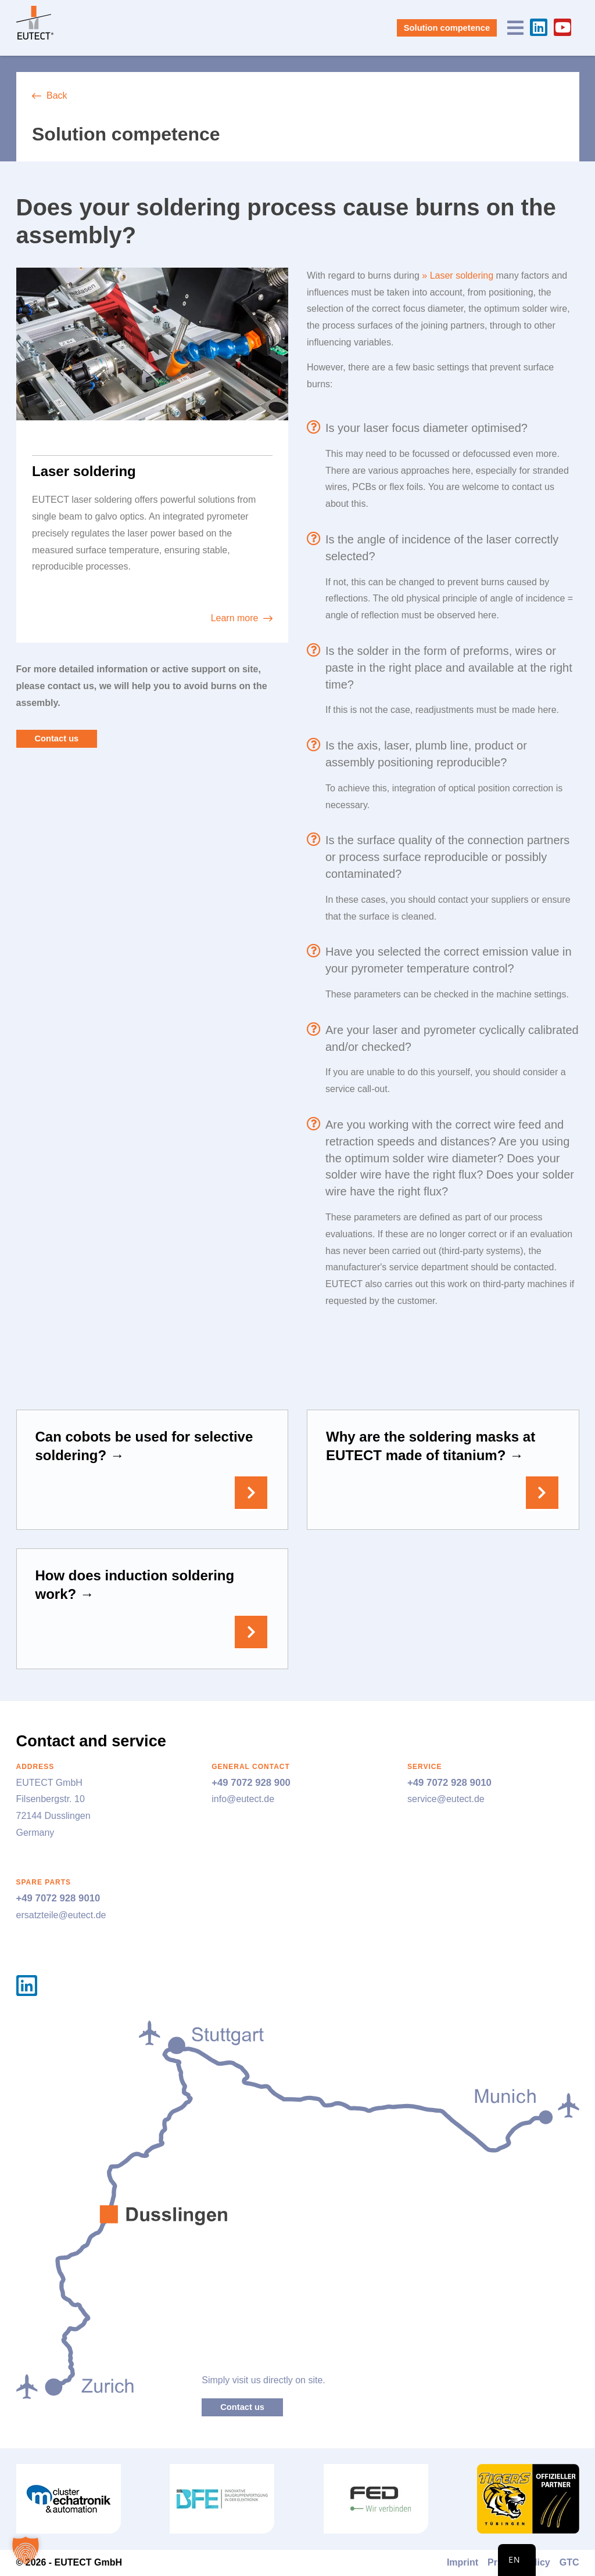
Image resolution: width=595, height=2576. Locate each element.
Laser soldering (461, 275)
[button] (25, 2550)
